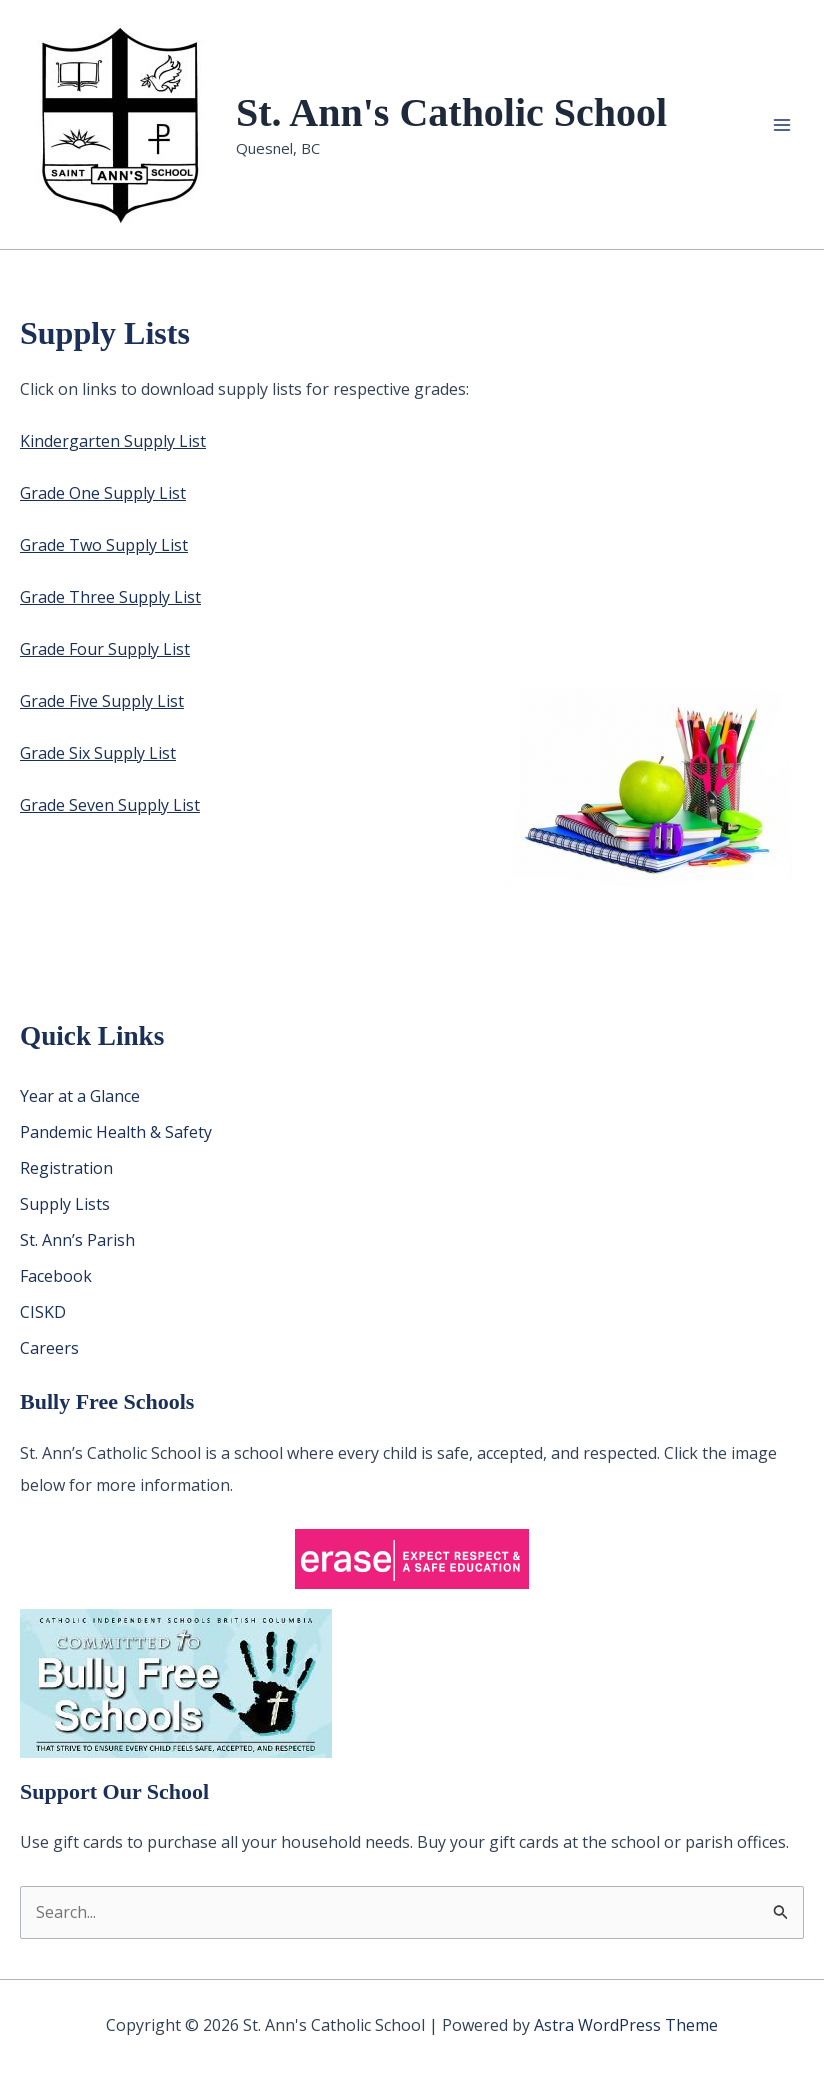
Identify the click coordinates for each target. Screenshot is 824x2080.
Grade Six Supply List (98, 753)
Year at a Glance (80, 1096)
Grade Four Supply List (105, 649)
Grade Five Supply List (102, 701)
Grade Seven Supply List (110, 805)
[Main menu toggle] (782, 125)
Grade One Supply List (103, 493)
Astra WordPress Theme (626, 2025)
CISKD (43, 1312)
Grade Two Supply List (104, 545)
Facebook (56, 1276)
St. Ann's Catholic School (451, 112)
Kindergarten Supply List (113, 441)
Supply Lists (65, 1204)
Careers (49, 1348)
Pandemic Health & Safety (116, 1132)
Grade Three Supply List (110, 597)
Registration (66, 1168)
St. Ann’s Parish (77, 1240)
